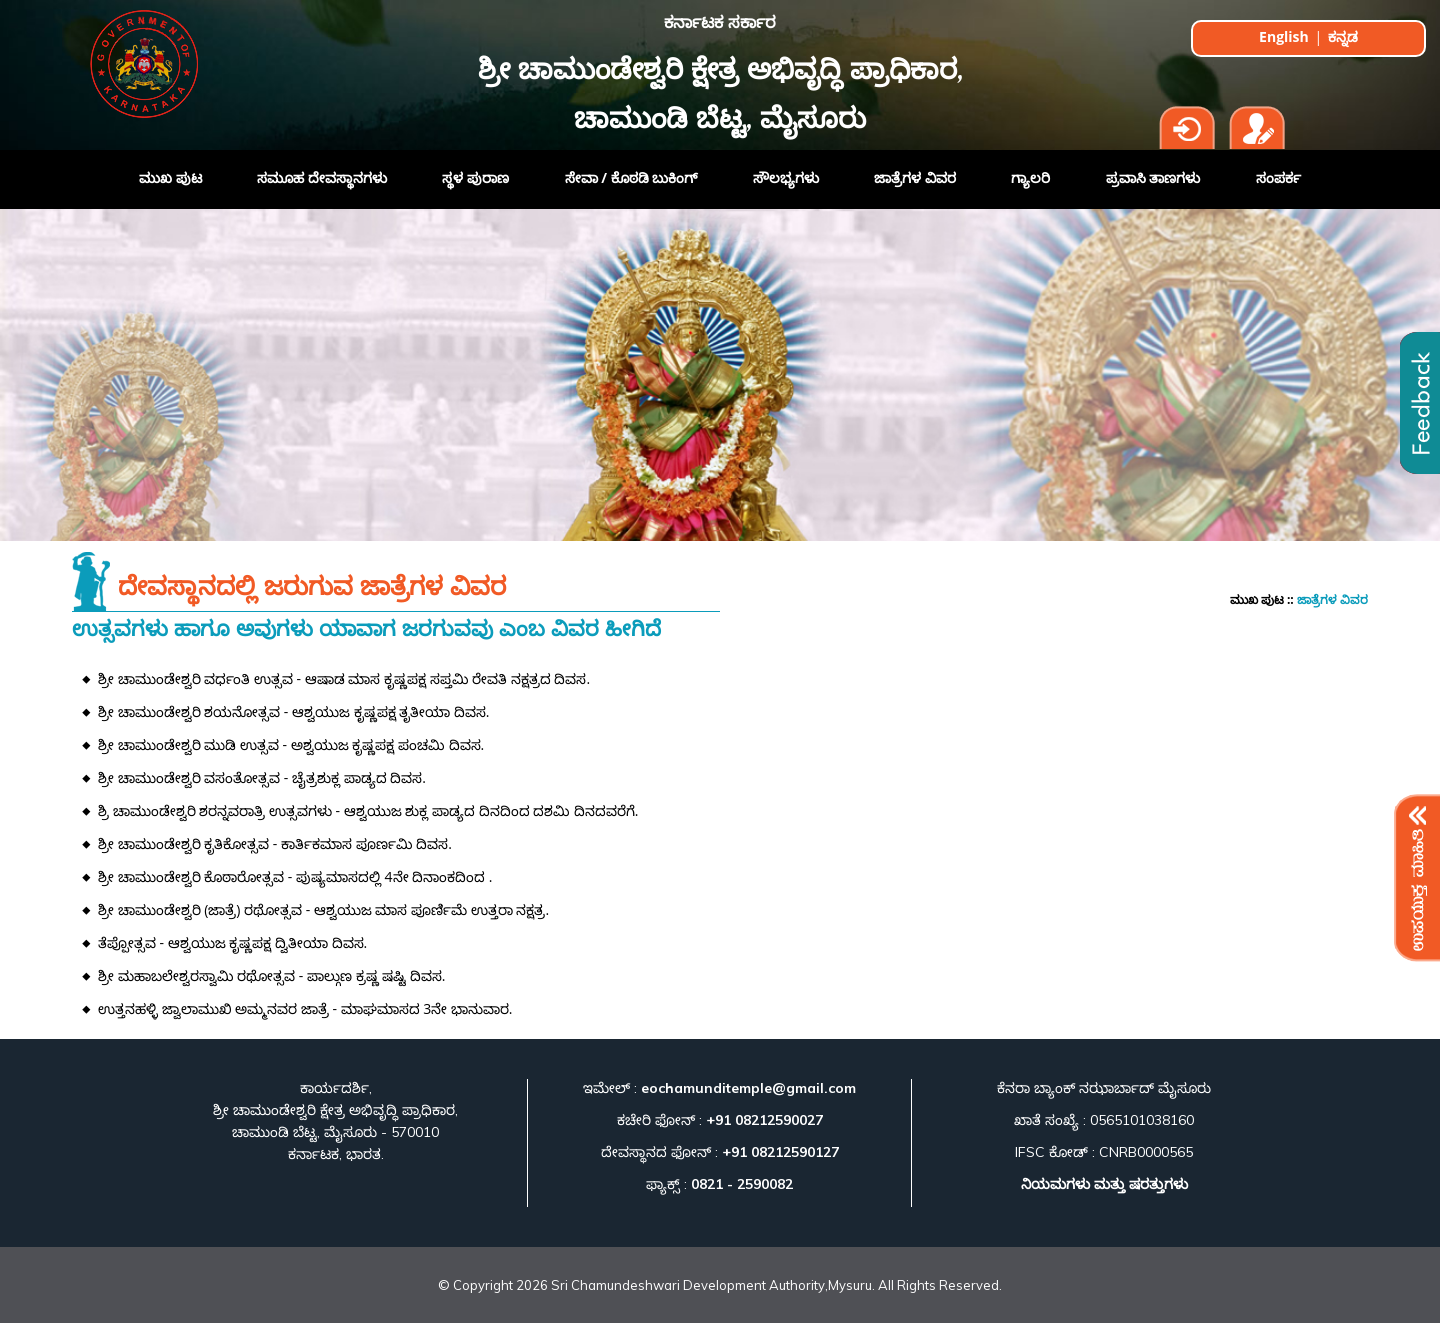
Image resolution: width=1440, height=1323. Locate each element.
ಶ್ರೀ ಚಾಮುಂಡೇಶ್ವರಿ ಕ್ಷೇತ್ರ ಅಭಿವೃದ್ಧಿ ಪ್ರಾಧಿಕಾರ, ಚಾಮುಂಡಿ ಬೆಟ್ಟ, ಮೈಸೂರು (720, 97)
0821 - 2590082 (740, 1184)
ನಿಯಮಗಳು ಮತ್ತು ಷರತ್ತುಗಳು (1104, 1184)
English (1285, 36)
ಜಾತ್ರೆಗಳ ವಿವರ (915, 177)
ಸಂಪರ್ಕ (1278, 177)
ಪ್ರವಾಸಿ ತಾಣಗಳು (1153, 177)
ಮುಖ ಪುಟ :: (1263, 599)
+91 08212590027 (764, 1120)
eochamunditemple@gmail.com (746, 1088)
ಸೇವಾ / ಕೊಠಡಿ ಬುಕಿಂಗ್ (631, 177)
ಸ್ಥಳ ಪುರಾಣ (475, 177)
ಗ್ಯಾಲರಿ (1030, 177)
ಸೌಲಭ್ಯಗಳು (786, 177)
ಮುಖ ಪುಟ (170, 177)
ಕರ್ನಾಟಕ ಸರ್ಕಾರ (720, 24)
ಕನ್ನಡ (1343, 36)
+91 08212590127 (780, 1152)
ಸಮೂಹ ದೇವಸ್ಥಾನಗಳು (322, 177)
